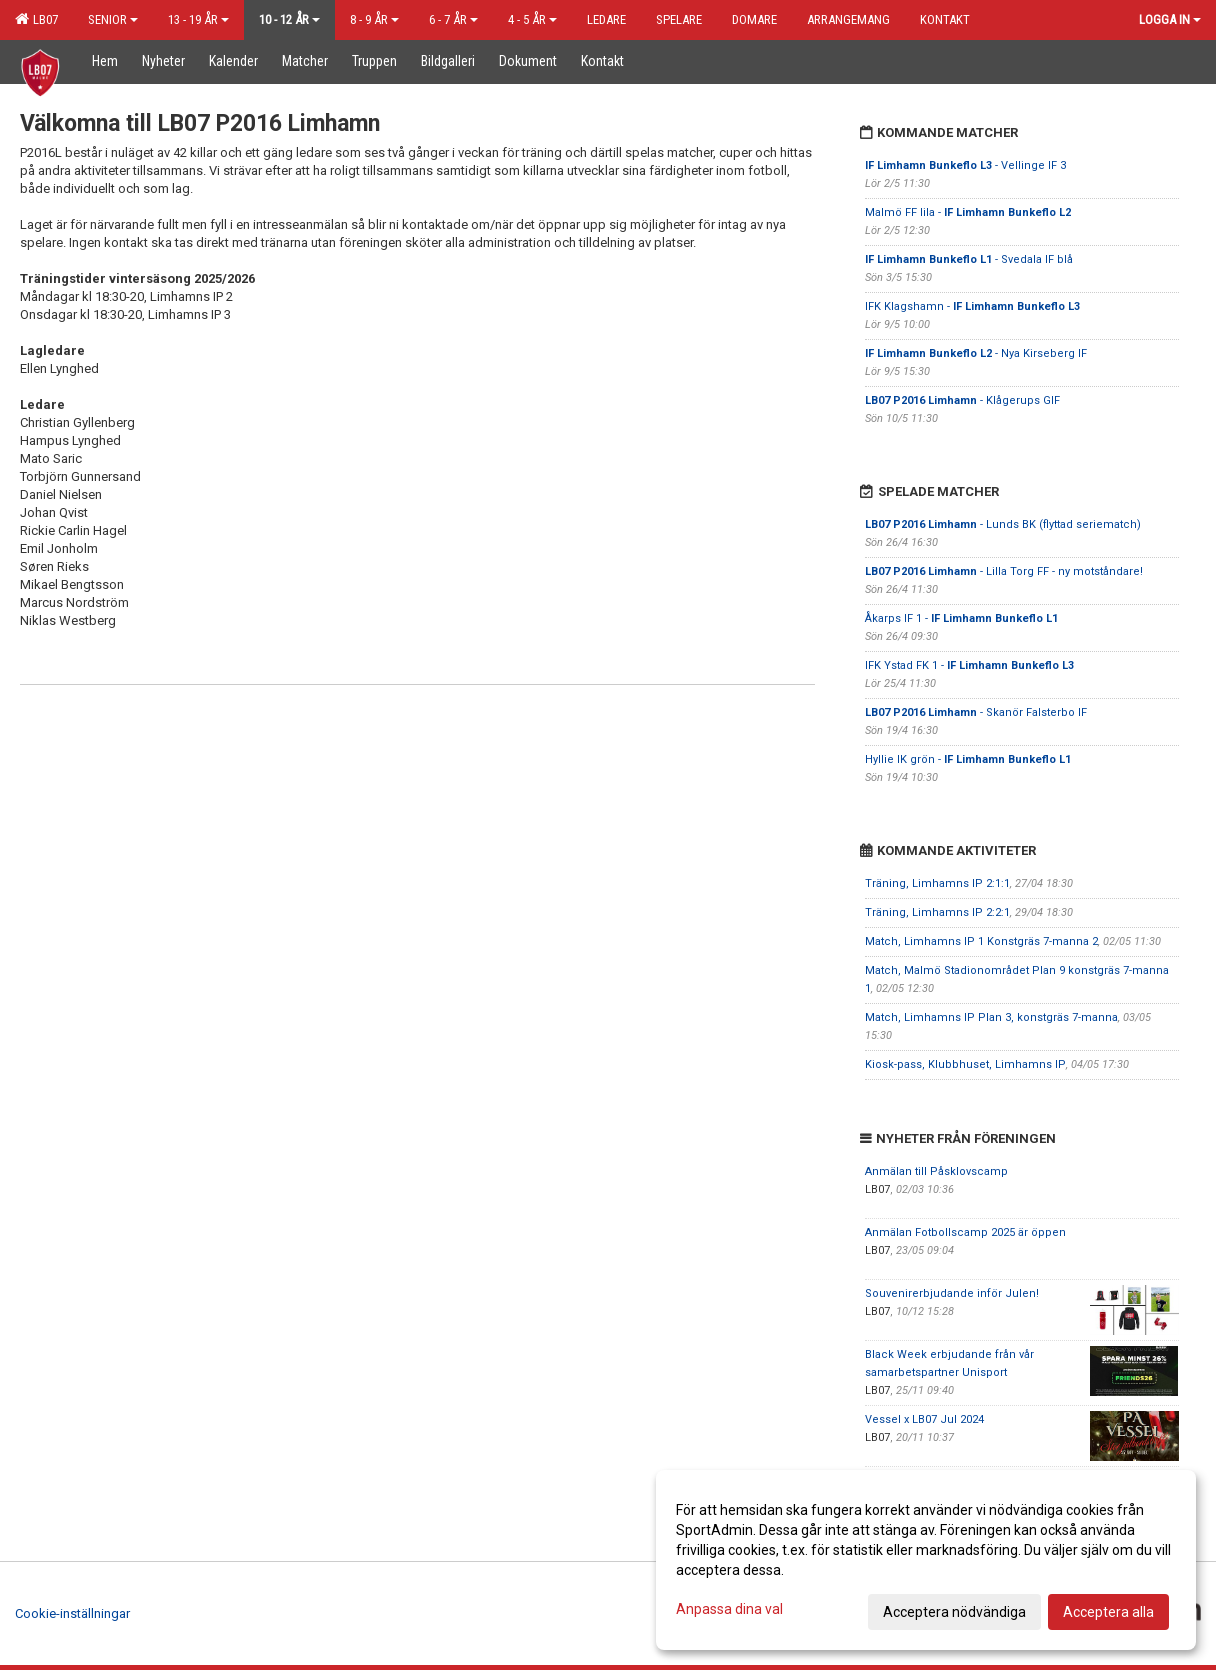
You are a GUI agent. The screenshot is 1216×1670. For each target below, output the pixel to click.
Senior (113, 19)
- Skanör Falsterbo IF (976, 712)
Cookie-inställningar (72, 1613)
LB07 (36, 19)
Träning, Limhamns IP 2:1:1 (937, 883)
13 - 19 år (198, 19)
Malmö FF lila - (968, 212)
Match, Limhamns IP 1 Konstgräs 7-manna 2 (981, 941)
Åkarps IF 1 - (961, 618)
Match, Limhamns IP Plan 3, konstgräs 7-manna (991, 1017)
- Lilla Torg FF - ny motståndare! (1004, 571)
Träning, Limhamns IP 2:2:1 (937, 912)
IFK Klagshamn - (972, 306)
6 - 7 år (453, 19)
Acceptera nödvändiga (954, 1612)
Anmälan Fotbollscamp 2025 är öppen (965, 1232)
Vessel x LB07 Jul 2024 (924, 1419)
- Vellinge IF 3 (965, 165)
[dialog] (926, 1560)
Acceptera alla (1108, 1612)
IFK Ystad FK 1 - (969, 665)
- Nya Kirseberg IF (976, 353)
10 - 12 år (289, 19)
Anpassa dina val (729, 1609)
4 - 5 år (532, 19)
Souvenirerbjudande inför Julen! (952, 1293)
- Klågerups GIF (962, 400)
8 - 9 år (374, 19)
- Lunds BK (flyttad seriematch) (1003, 524)
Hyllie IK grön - (968, 759)
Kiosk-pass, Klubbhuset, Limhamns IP (965, 1064)
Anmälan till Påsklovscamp (936, 1171)
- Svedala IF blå (969, 259)
